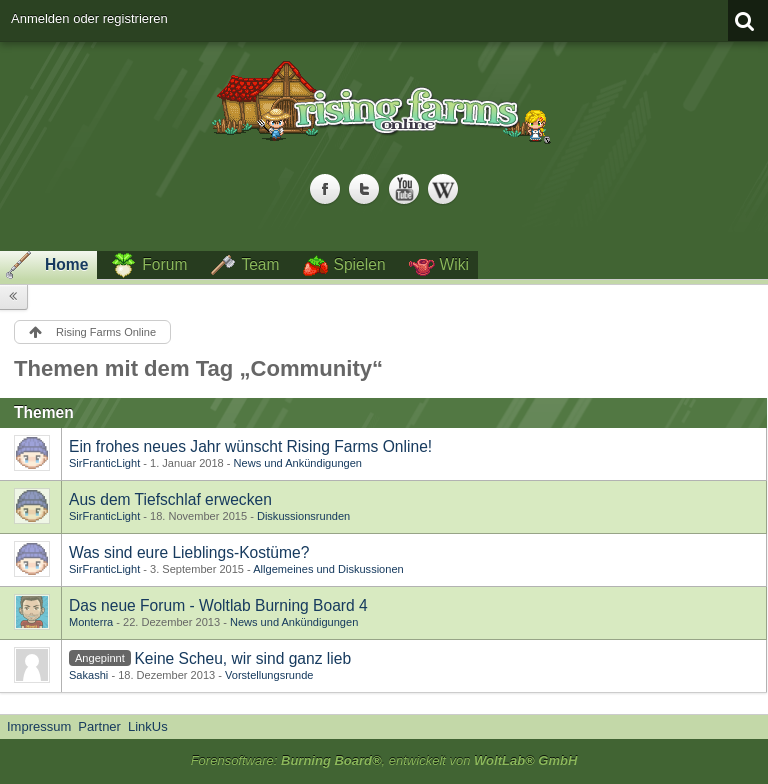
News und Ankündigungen (298, 463)
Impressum (39, 726)
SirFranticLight (104, 463)
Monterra (91, 622)
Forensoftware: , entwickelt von (384, 760)
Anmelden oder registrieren (89, 18)
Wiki (454, 264)
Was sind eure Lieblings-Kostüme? (189, 552)
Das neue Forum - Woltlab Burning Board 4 (218, 605)
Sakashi (88, 675)
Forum (164, 264)
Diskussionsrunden (303, 516)
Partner (99, 726)
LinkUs (148, 726)
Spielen (360, 264)
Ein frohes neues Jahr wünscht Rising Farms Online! (250, 446)
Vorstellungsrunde (269, 675)
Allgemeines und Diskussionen (328, 569)
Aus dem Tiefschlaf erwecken (170, 499)
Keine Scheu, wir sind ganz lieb (242, 658)
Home (66, 264)
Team (260, 264)
